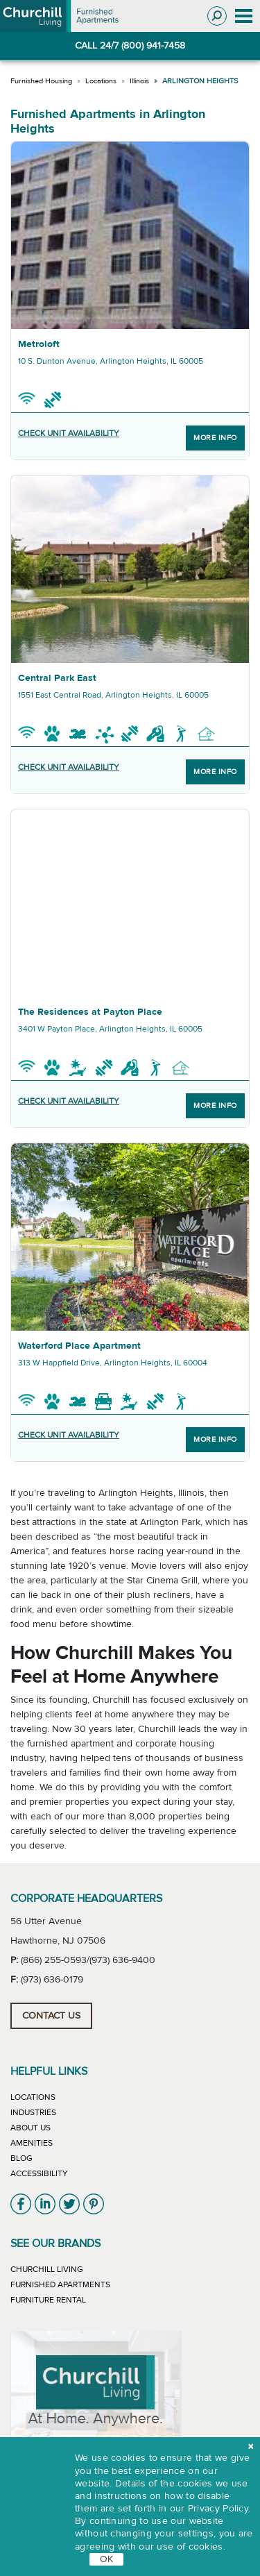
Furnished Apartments (60, 2284)
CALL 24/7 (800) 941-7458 (130, 46)
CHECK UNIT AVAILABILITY (68, 433)
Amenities (31, 2142)
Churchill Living (46, 2269)
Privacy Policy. (219, 2508)
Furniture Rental (48, 2299)
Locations (100, 81)
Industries (33, 2112)
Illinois (139, 81)
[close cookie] (251, 2447)
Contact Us (51, 2016)
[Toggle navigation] (243, 16)
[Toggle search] (217, 16)
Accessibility (39, 2173)
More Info (215, 437)
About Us (30, 2127)
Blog (21, 2158)
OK (106, 2559)
